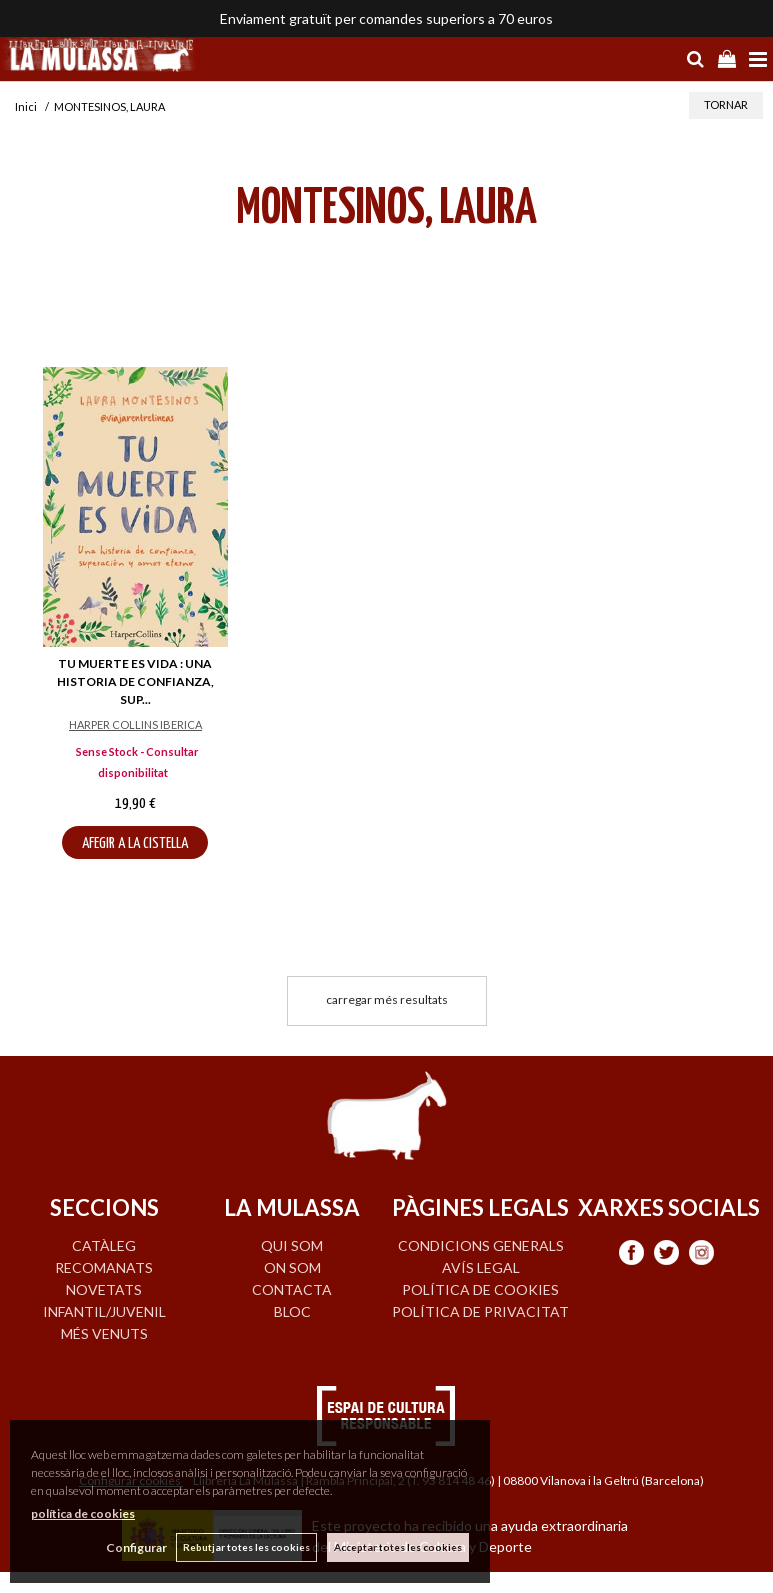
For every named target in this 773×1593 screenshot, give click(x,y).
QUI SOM (292, 1245)
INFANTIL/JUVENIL (104, 1311)
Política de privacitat (480, 1311)
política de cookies (83, 1513)
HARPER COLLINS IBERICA (135, 724)
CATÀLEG (104, 1245)
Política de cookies (480, 1289)
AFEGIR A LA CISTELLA (135, 843)
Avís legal (481, 1267)
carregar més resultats (387, 999)
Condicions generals (481, 1245)
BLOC (292, 1311)
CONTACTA (292, 1289)
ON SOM (292, 1267)
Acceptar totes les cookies (398, 1547)
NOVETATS (104, 1289)
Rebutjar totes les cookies (246, 1547)
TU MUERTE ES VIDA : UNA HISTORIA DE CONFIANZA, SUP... (135, 681)
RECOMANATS (104, 1267)
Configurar (135, 1547)
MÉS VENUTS (104, 1333)
